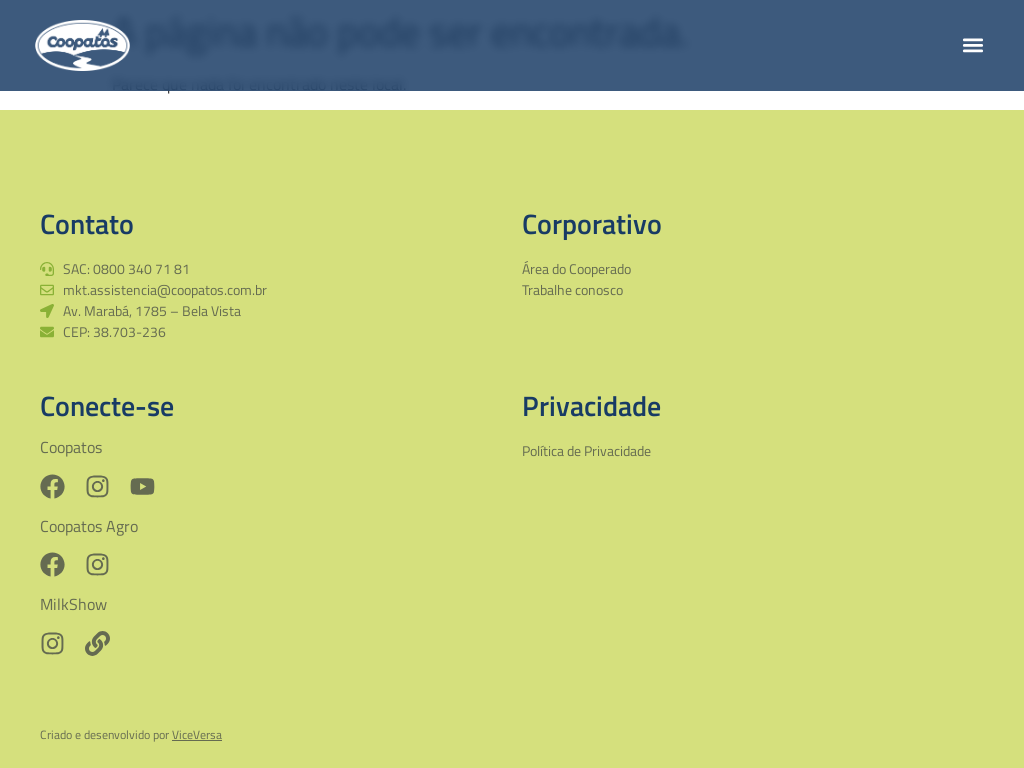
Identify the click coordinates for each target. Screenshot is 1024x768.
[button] (972, 45)
